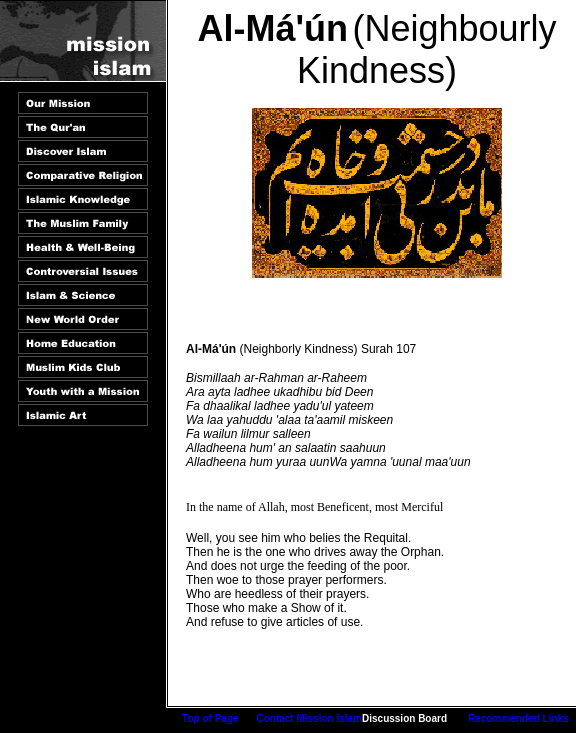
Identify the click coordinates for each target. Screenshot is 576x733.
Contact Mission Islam (309, 718)
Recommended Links (518, 718)
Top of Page (210, 718)
